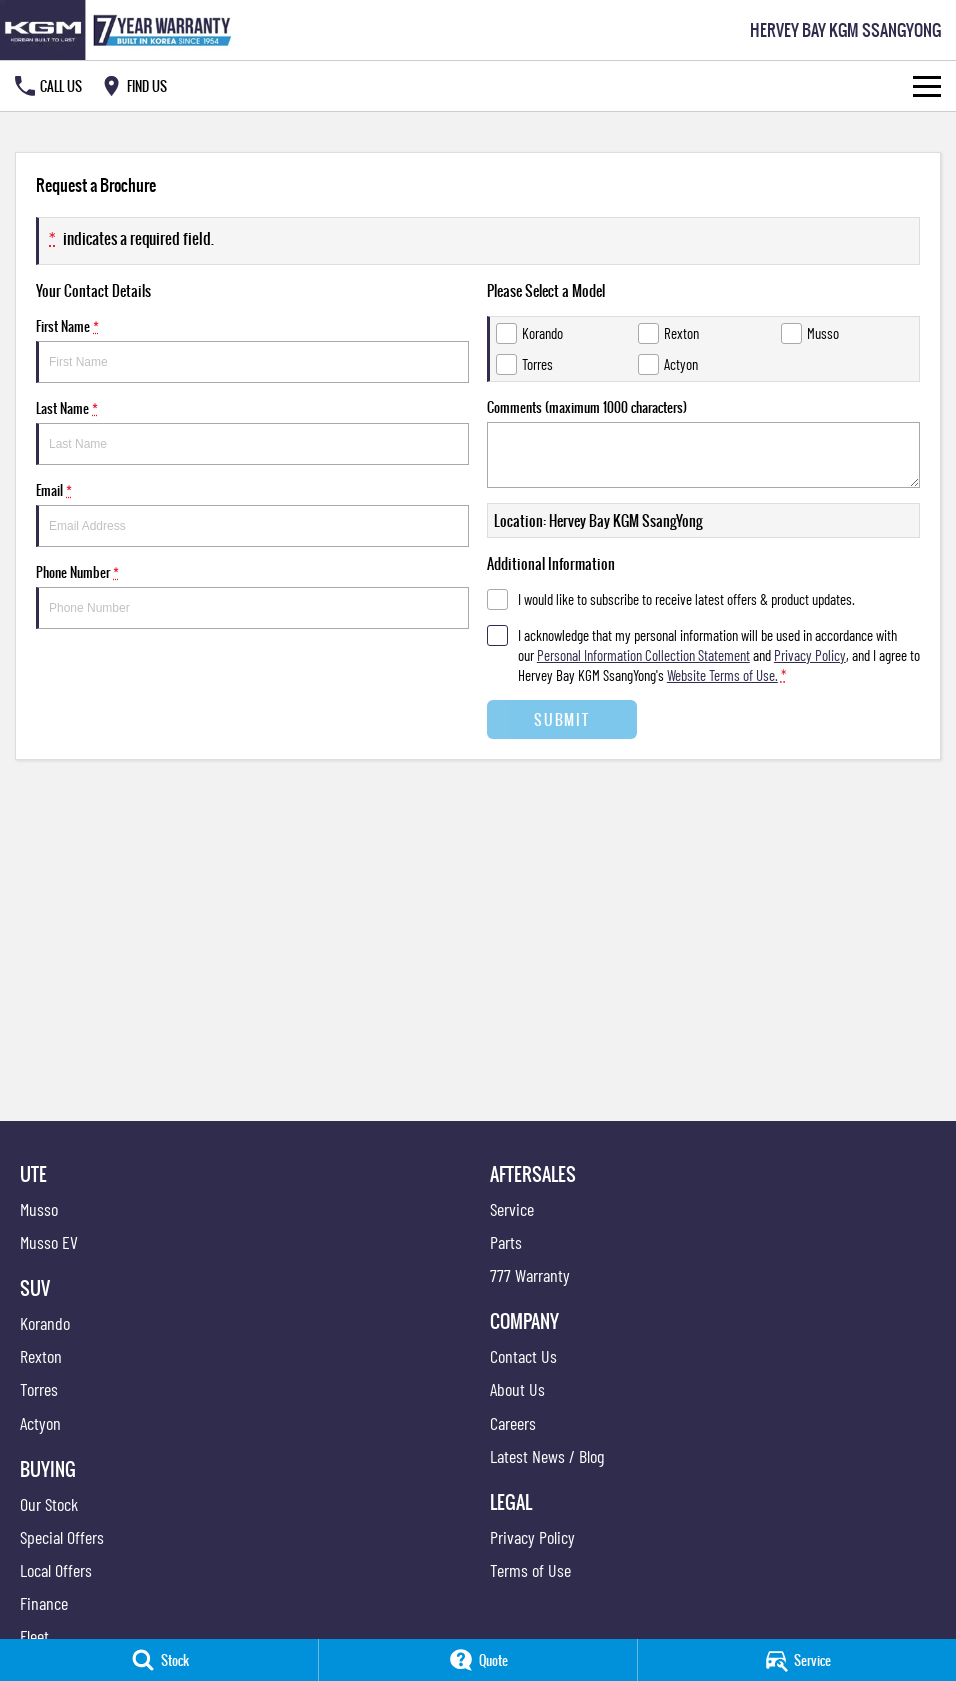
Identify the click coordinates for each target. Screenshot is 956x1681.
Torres (39, 1389)
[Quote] (478, 1660)
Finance (44, 1603)
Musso (39, 1209)
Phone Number (252, 595)
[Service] (797, 1660)
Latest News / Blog (547, 1456)
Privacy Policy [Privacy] (810, 655)
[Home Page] (119, 30)
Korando (45, 1323)
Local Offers (56, 1570)
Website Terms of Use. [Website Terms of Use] (722, 675)
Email (252, 513)
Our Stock (49, 1504)
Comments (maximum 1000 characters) (703, 442)
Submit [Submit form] (561, 719)
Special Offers (62, 1537)
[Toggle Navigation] (927, 86)
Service (512, 1209)
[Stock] (159, 1660)
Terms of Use (530, 1570)
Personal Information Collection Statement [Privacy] (643, 655)
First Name (252, 349)
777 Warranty (530, 1275)
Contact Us (523, 1356)
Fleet (34, 1636)
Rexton (41, 1356)
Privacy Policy (532, 1537)
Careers (513, 1423)
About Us (517, 1389)
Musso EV (49, 1242)
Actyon (40, 1423)
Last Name (252, 431)
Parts (506, 1242)
